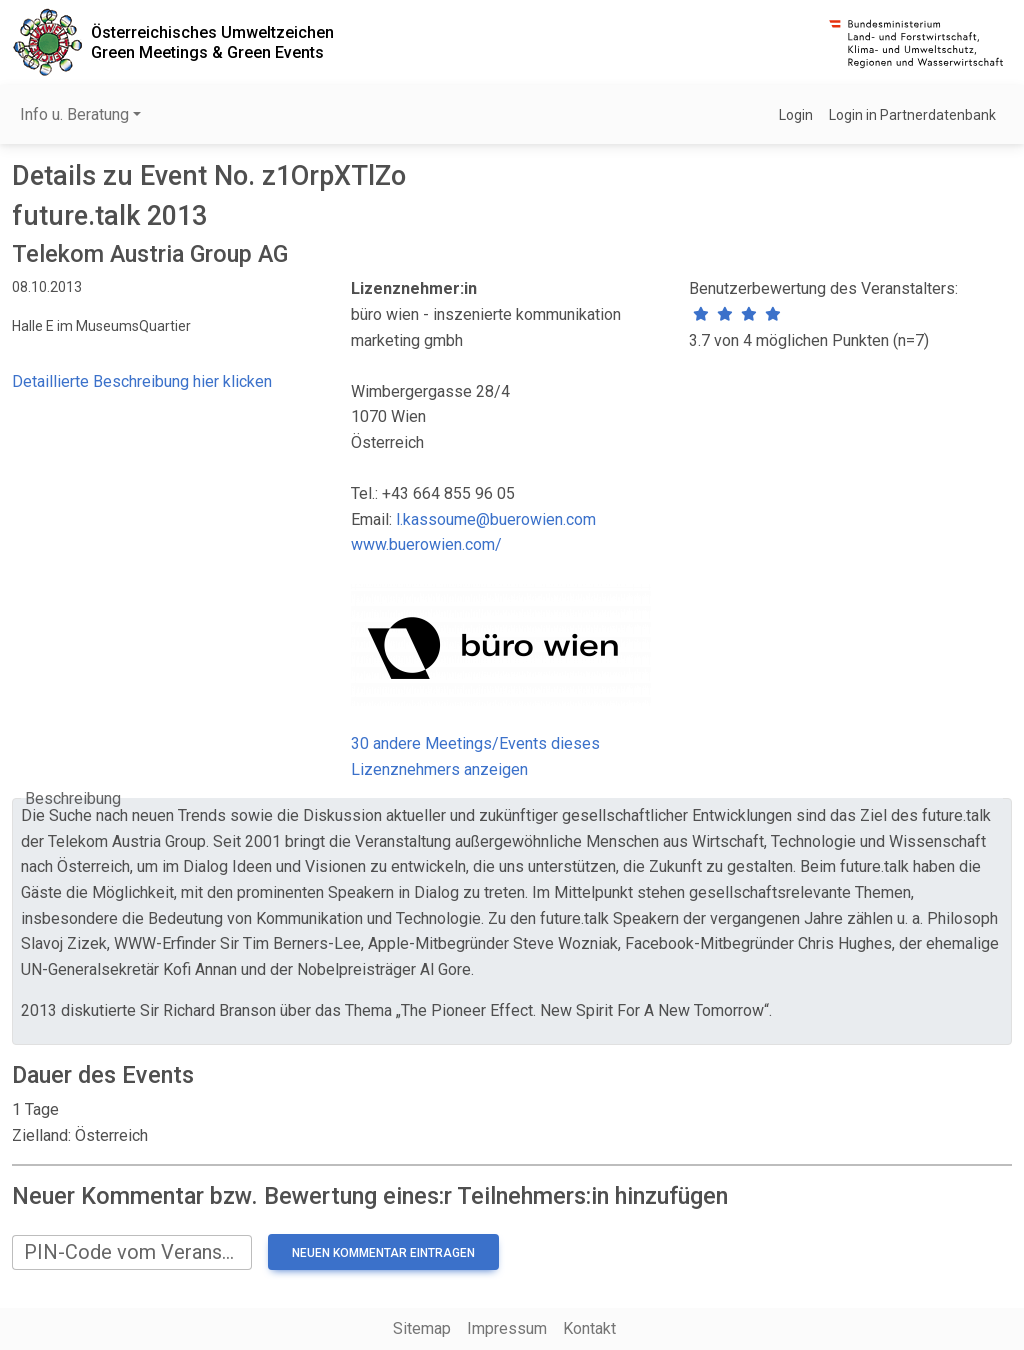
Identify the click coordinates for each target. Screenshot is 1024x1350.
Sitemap (422, 1328)
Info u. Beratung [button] (74, 114)
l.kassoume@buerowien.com (496, 519)
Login (796, 115)
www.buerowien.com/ (426, 544)
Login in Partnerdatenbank (912, 115)
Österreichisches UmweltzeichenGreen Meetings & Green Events (212, 42)
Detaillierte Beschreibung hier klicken (142, 381)
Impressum (507, 1328)
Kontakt (589, 1328)
